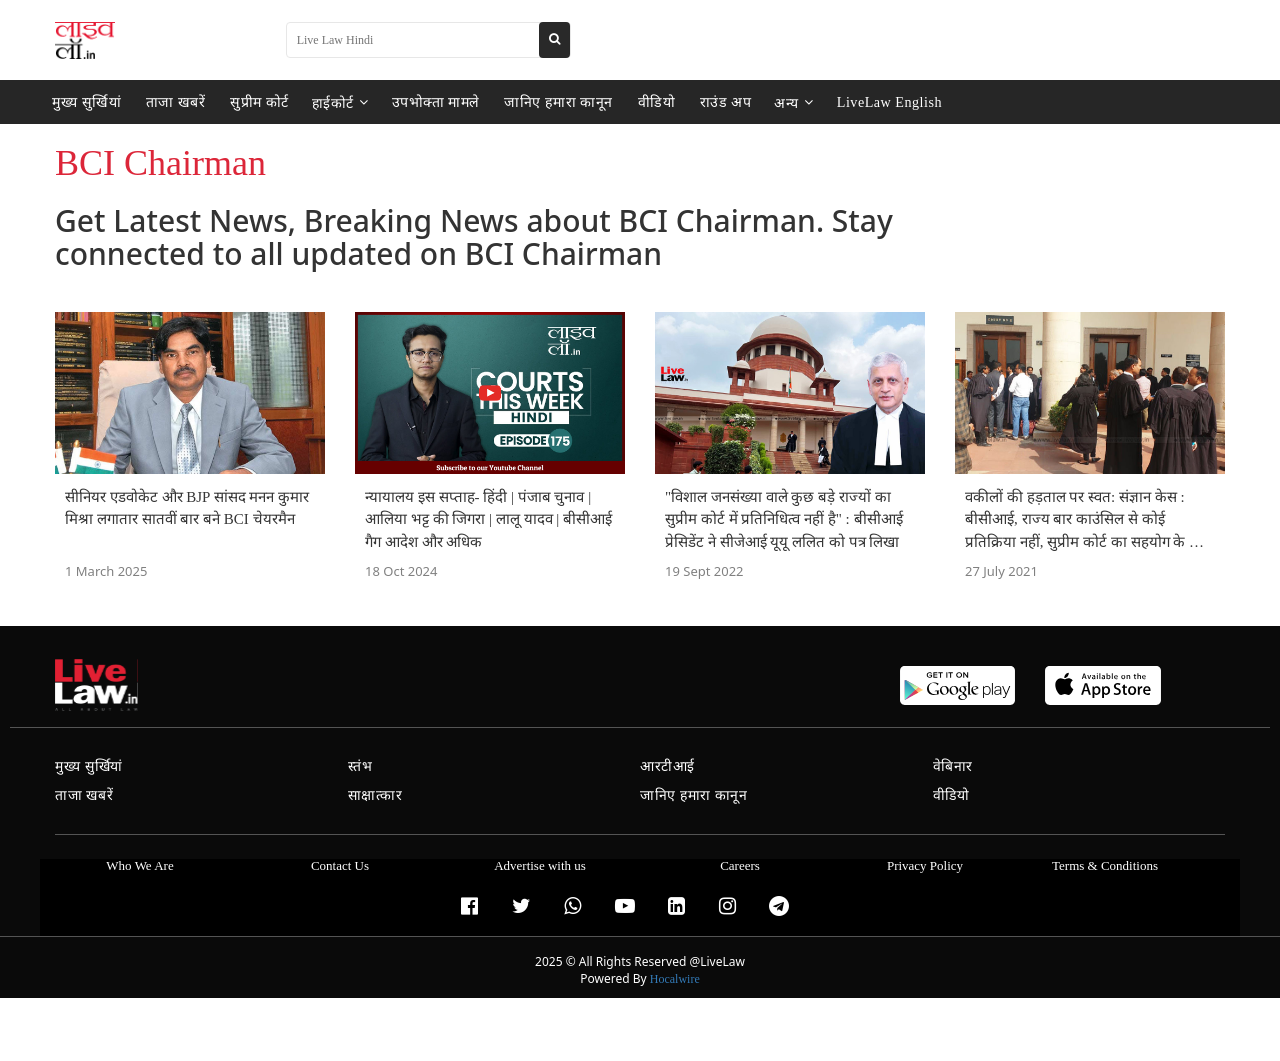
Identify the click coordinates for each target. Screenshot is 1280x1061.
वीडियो (633, 102)
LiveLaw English (859, 102)
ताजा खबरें (169, 102)
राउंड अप (699, 102)
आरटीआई (667, 766)
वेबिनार (953, 766)
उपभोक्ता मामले (421, 102)
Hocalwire (675, 979)
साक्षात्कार (375, 795)
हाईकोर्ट (327, 102)
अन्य (765, 102)
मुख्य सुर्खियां (84, 102)
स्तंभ (360, 766)
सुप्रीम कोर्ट (249, 102)
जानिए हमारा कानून (540, 102)
